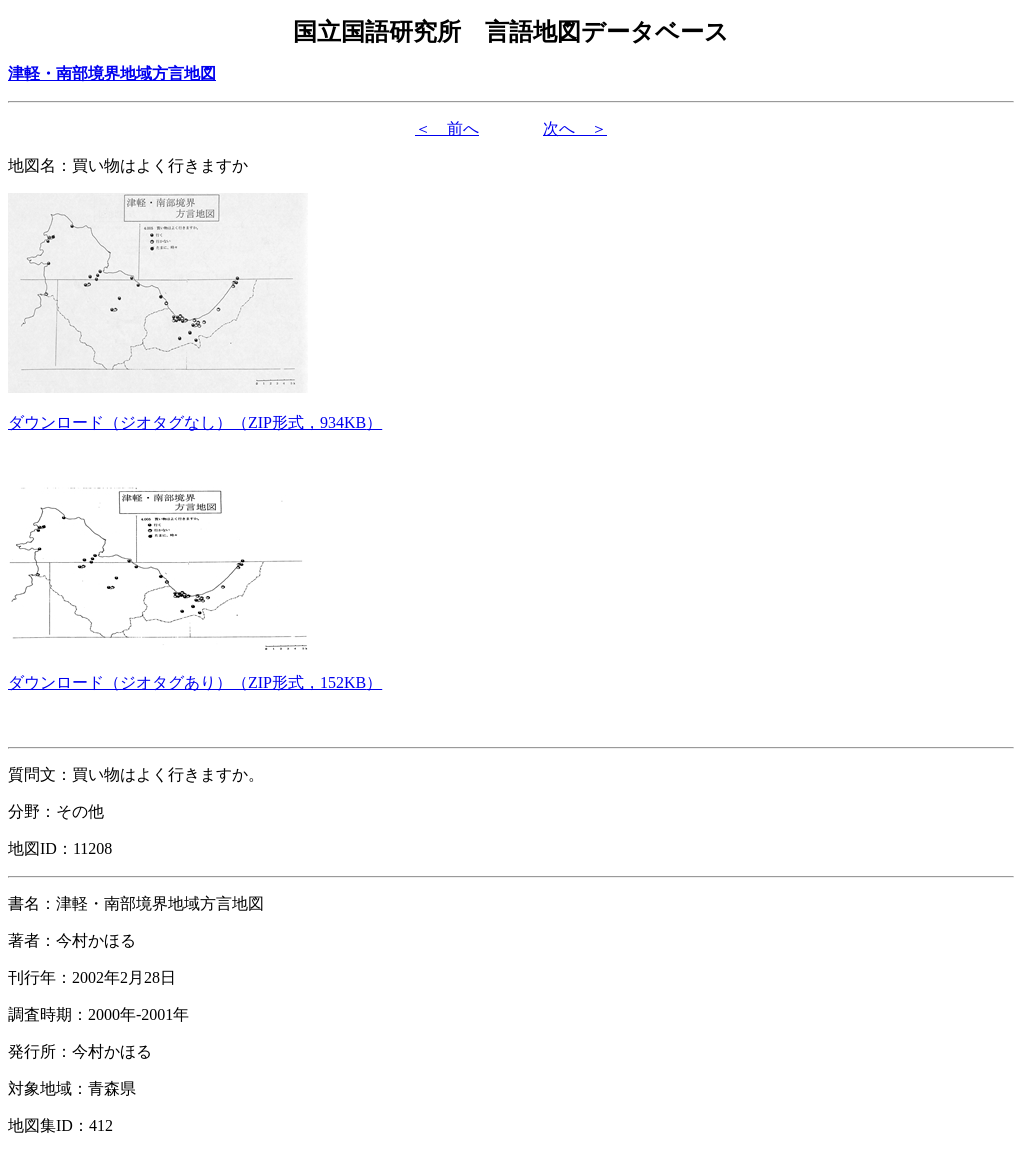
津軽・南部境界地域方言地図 (112, 73)
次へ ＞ (575, 128)
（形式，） (195, 422)
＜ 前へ (447, 128)
